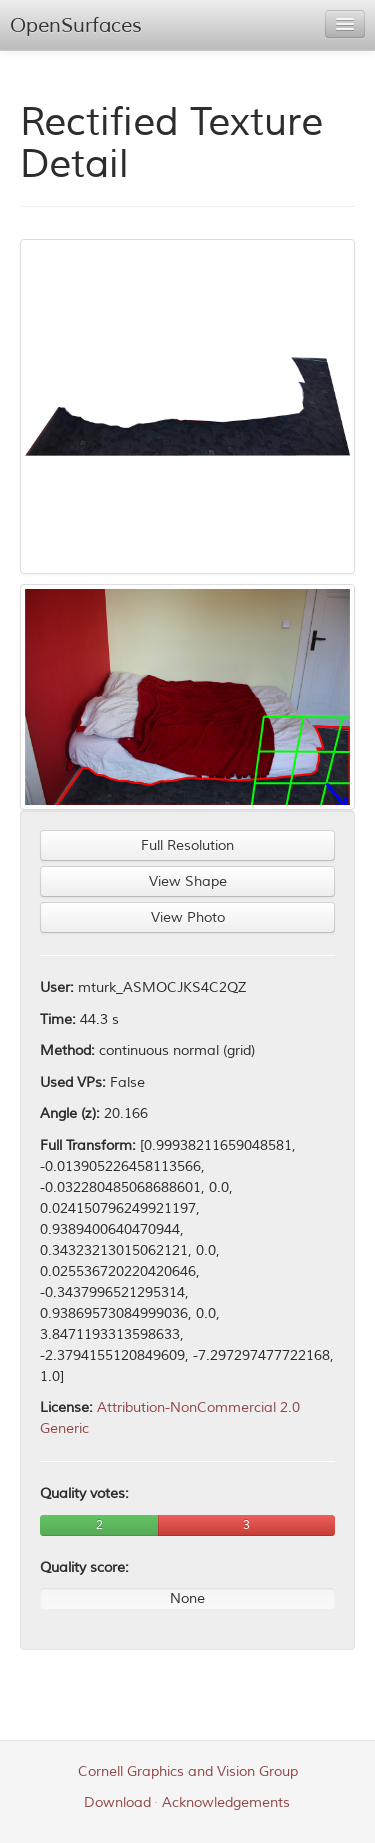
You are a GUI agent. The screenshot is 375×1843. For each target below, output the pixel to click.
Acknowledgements (226, 1802)
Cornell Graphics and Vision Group (188, 1771)
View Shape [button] (188, 881)
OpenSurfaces (76, 25)
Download (117, 1802)
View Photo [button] (188, 917)
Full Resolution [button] (187, 845)
